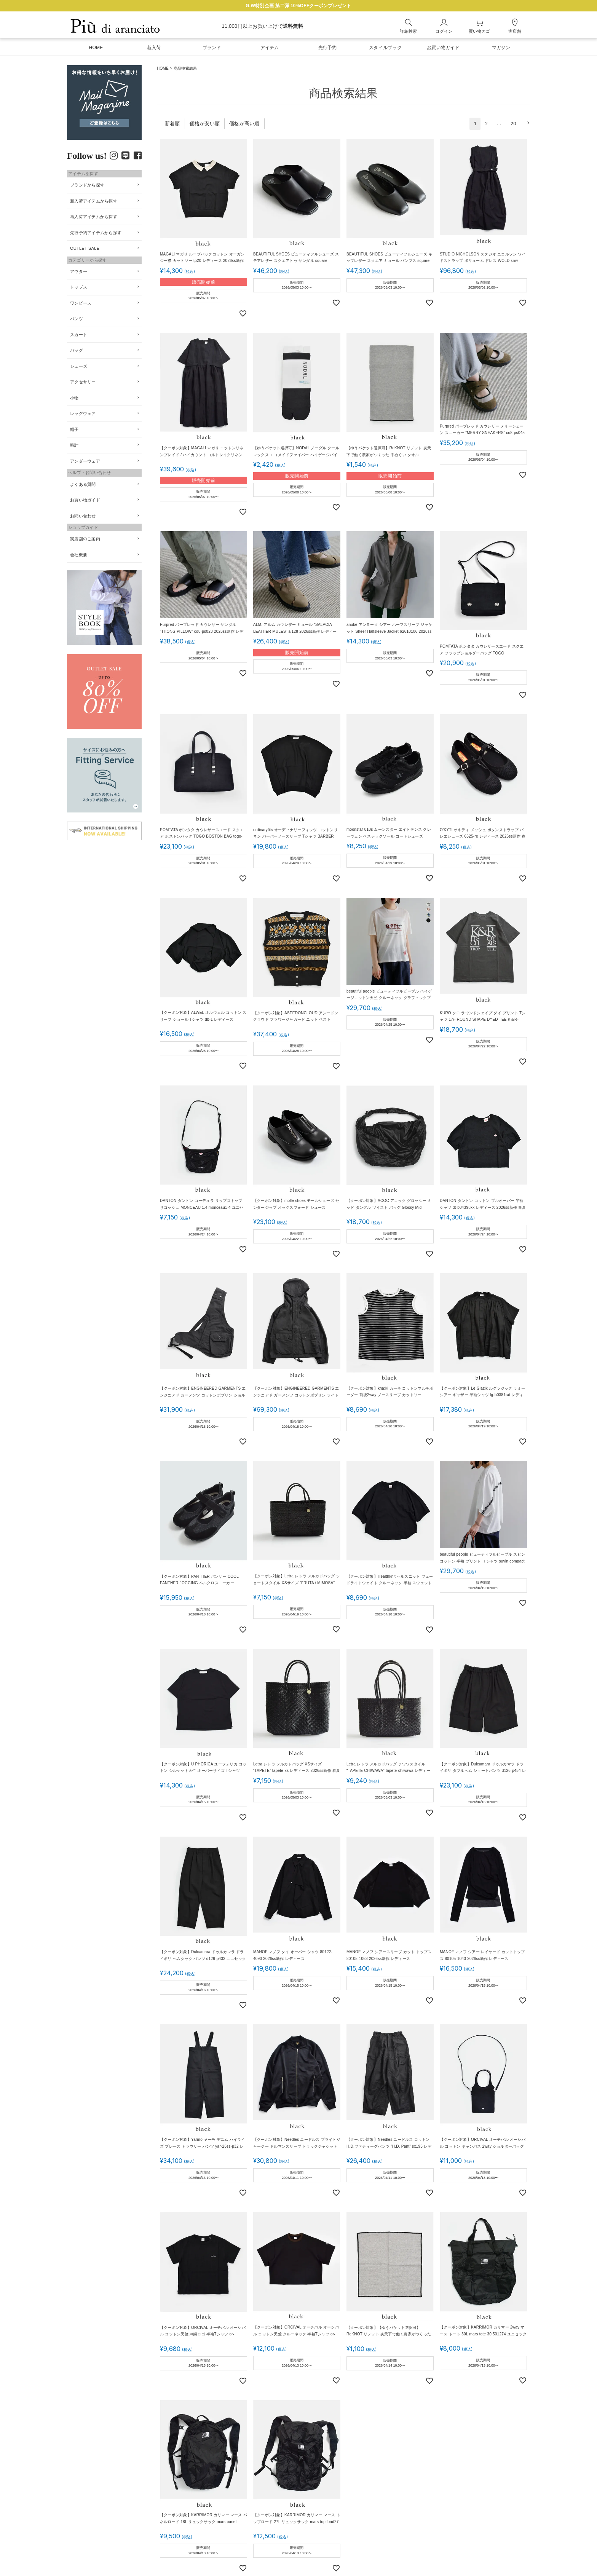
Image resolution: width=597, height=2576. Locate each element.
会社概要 (78, 554)
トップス (78, 287)
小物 (74, 398)
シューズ (78, 366)
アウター (78, 271)
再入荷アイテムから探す (93, 216)
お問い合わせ (83, 516)
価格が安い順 (205, 123)
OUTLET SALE (84, 248)
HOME (163, 68)
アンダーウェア (85, 461)
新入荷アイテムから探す (93, 201)
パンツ (76, 318)
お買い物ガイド (85, 500)
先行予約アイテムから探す (95, 232)
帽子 (74, 429)
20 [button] (514, 123)
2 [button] (486, 123)
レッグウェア (83, 413)
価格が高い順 (244, 123)
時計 (74, 445)
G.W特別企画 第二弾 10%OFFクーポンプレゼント (298, 5)
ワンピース (80, 303)
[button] (527, 123)
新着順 (172, 123)
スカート (78, 334)
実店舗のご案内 (85, 538)
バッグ (76, 350)
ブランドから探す (87, 185)
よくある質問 (83, 484)
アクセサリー (83, 382)
